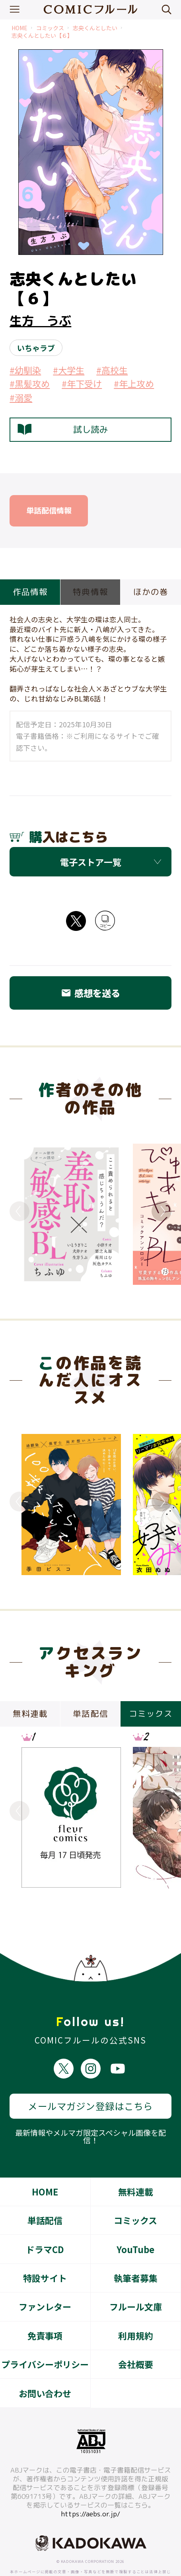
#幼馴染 (25, 369)
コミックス (50, 28)
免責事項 (44, 2306)
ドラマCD (45, 2220)
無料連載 (135, 2162)
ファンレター (45, 2277)
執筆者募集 (136, 2249)
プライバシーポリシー (45, 2335)
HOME (19, 28)
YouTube (135, 2220)
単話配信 (44, 2191)
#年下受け (82, 383)
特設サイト (45, 2249)
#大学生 (68, 369)
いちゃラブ (36, 347)
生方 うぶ (40, 320)
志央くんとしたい (95, 28)
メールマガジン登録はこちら (90, 2077)
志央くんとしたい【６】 (42, 35)
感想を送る (90, 993)
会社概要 (135, 2335)
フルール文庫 (135, 2277)
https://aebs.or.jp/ (90, 2485)
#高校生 (112, 369)
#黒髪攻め (30, 383)
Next (161, 1211)
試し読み (63, 430)
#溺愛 (21, 397)
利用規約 (135, 2306)
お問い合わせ (45, 2364)
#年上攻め (134, 383)
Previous (19, 1211)
